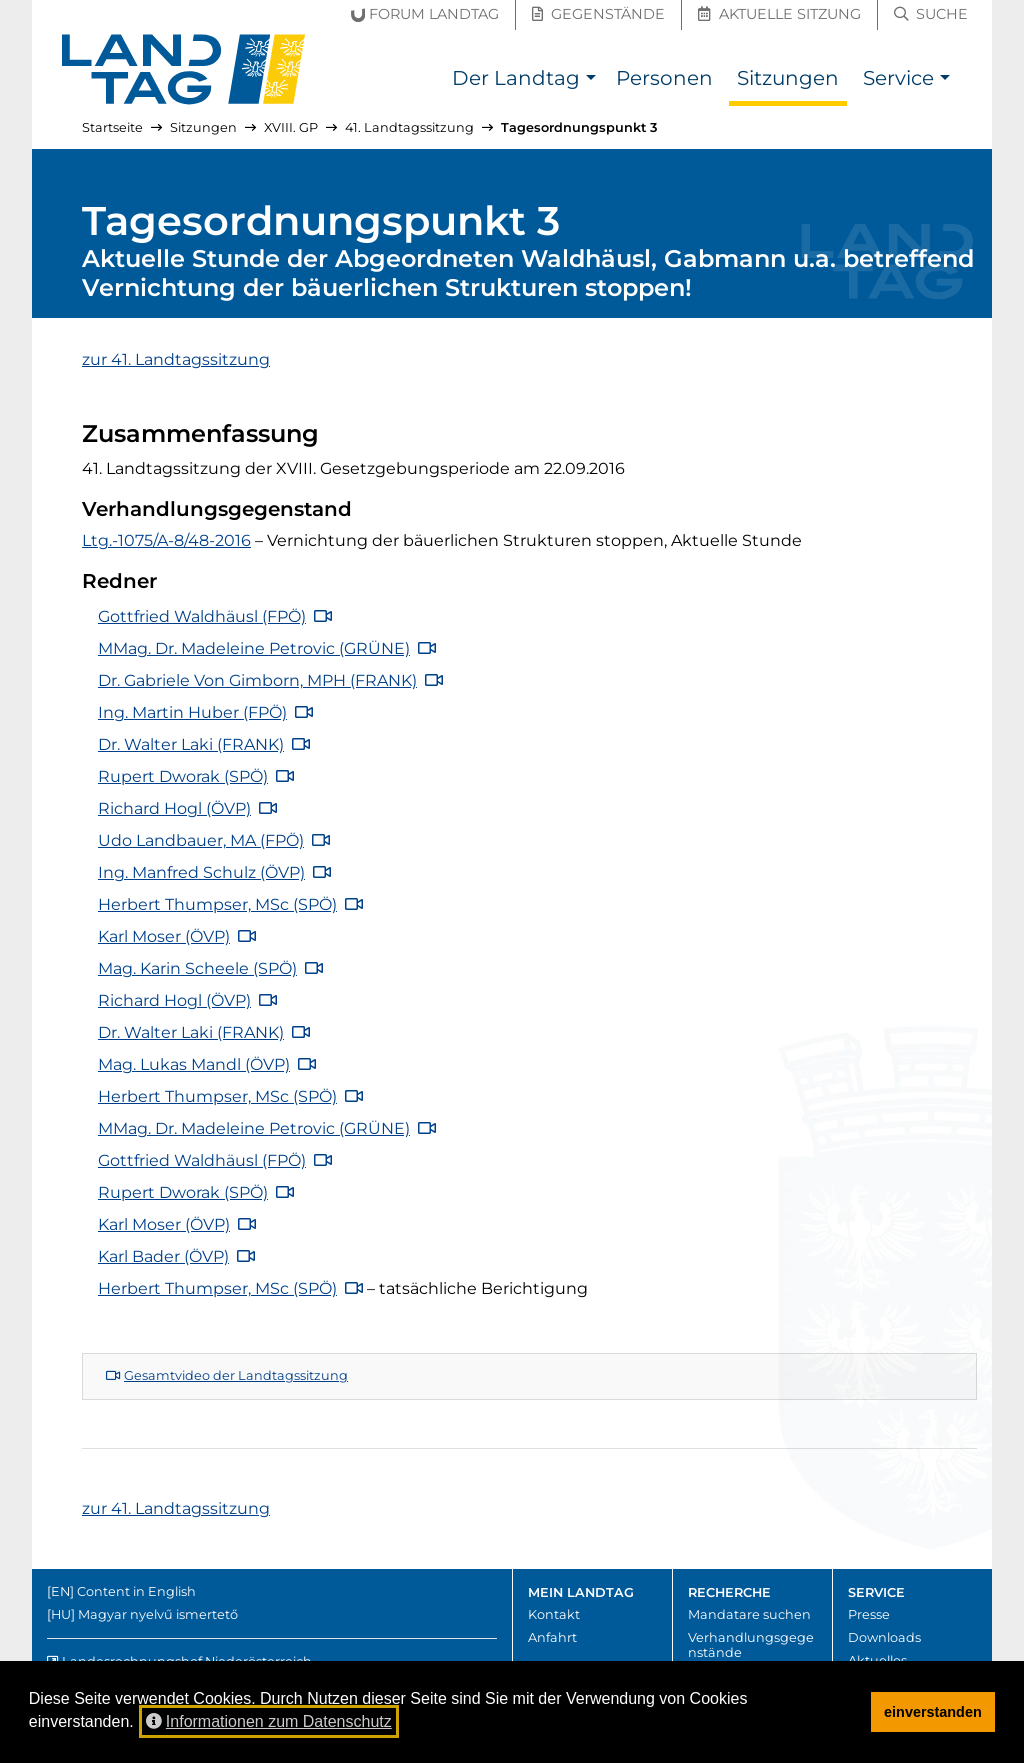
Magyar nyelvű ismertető (158, 1614)
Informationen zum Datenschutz (269, 1721)
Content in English (136, 1591)
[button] (590, 80)
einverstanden (933, 1712)
